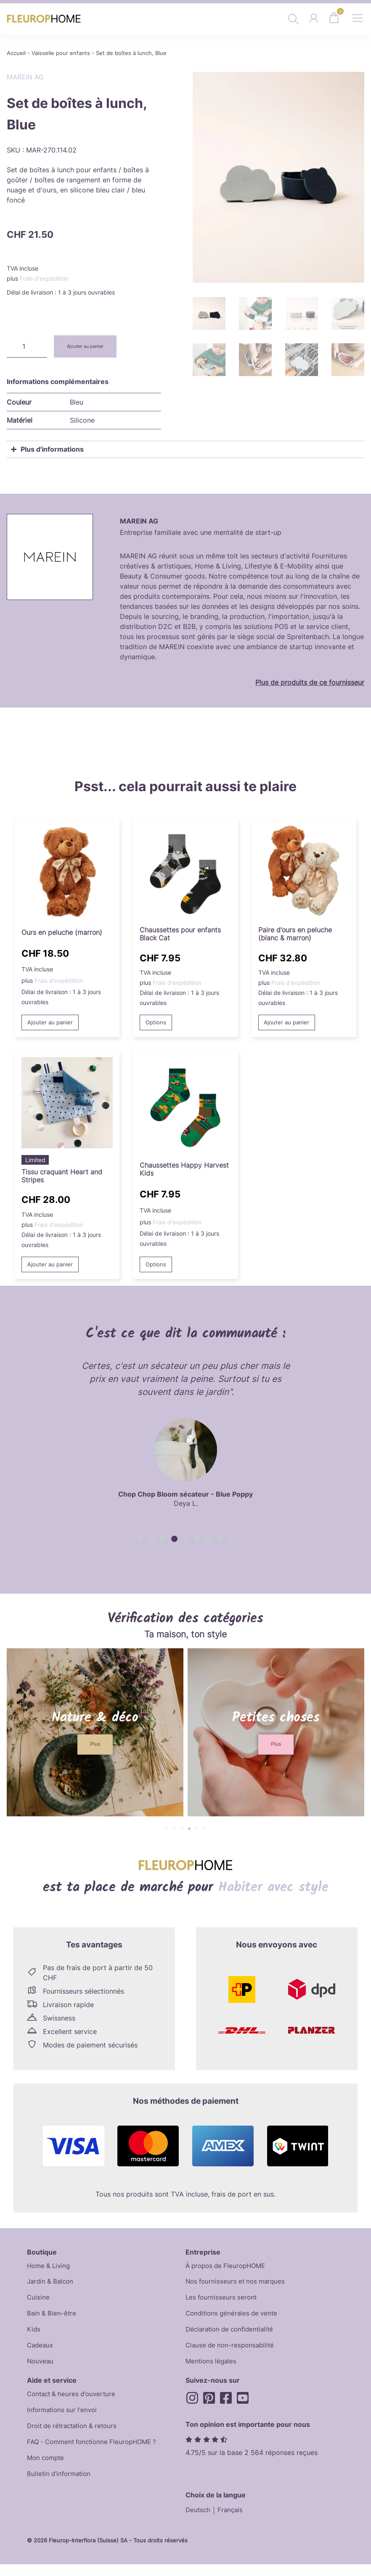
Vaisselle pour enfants (61, 53)
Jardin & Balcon (52, 2285)
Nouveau (41, 2369)
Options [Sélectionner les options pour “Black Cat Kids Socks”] (157, 1022)
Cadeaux (41, 2352)
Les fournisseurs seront (223, 2301)
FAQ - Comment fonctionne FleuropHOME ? (96, 2453)
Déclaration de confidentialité (233, 2335)
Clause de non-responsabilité (232, 2352)
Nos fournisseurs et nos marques (238, 2285)
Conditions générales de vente (234, 2318)
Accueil (16, 53)
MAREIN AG (25, 77)
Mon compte (47, 2469)
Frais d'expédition (44, 278)
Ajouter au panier (90, 346)
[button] (140, 1540)
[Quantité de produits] (27, 346)
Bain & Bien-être (52, 2318)
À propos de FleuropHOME (228, 2268)
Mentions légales (212, 2369)
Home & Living (50, 2268)
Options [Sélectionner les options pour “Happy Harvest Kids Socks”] (157, 1265)
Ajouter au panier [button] (51, 1022)
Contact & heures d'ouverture (74, 2402)
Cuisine (38, 2301)
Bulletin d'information (61, 2486)
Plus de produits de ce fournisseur (309, 682)
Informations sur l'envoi (64, 2419)
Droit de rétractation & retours (75, 2436)
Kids (34, 2335)
